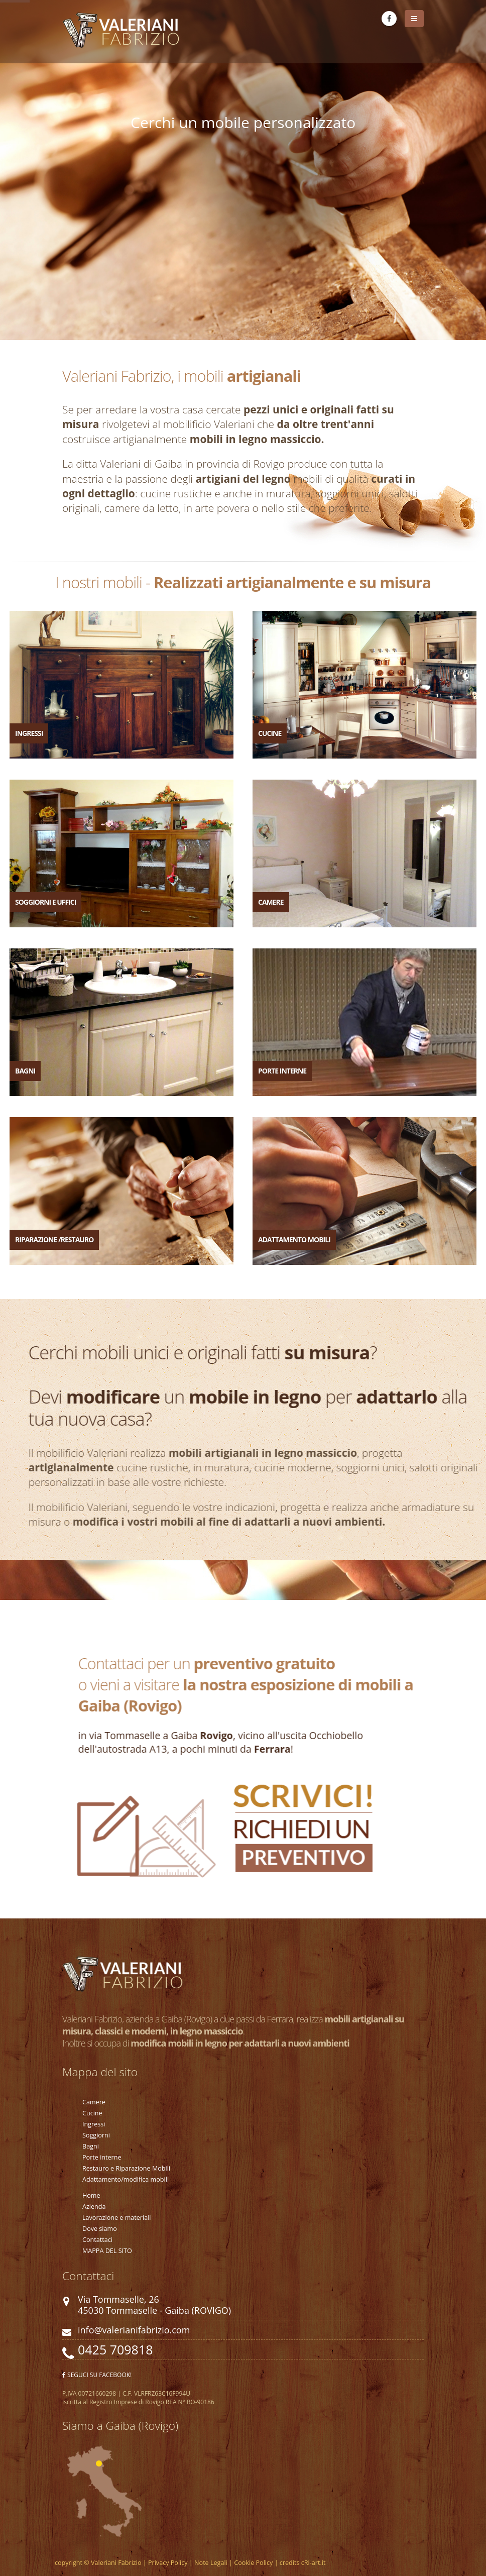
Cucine (92, 2113)
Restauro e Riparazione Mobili (126, 2168)
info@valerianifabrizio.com (134, 2330)
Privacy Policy (168, 2562)
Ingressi (93, 2124)
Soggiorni (96, 2135)
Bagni (90, 2146)
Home (91, 2195)
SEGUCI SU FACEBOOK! (97, 2375)
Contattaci (97, 2239)
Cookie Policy (252, 2562)
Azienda (94, 2206)
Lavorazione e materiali (116, 2217)
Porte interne (102, 2157)
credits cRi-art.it (302, 2562)
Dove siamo (99, 2228)
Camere (93, 2102)
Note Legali (210, 2562)
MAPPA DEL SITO (107, 2250)
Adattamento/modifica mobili (125, 2179)
